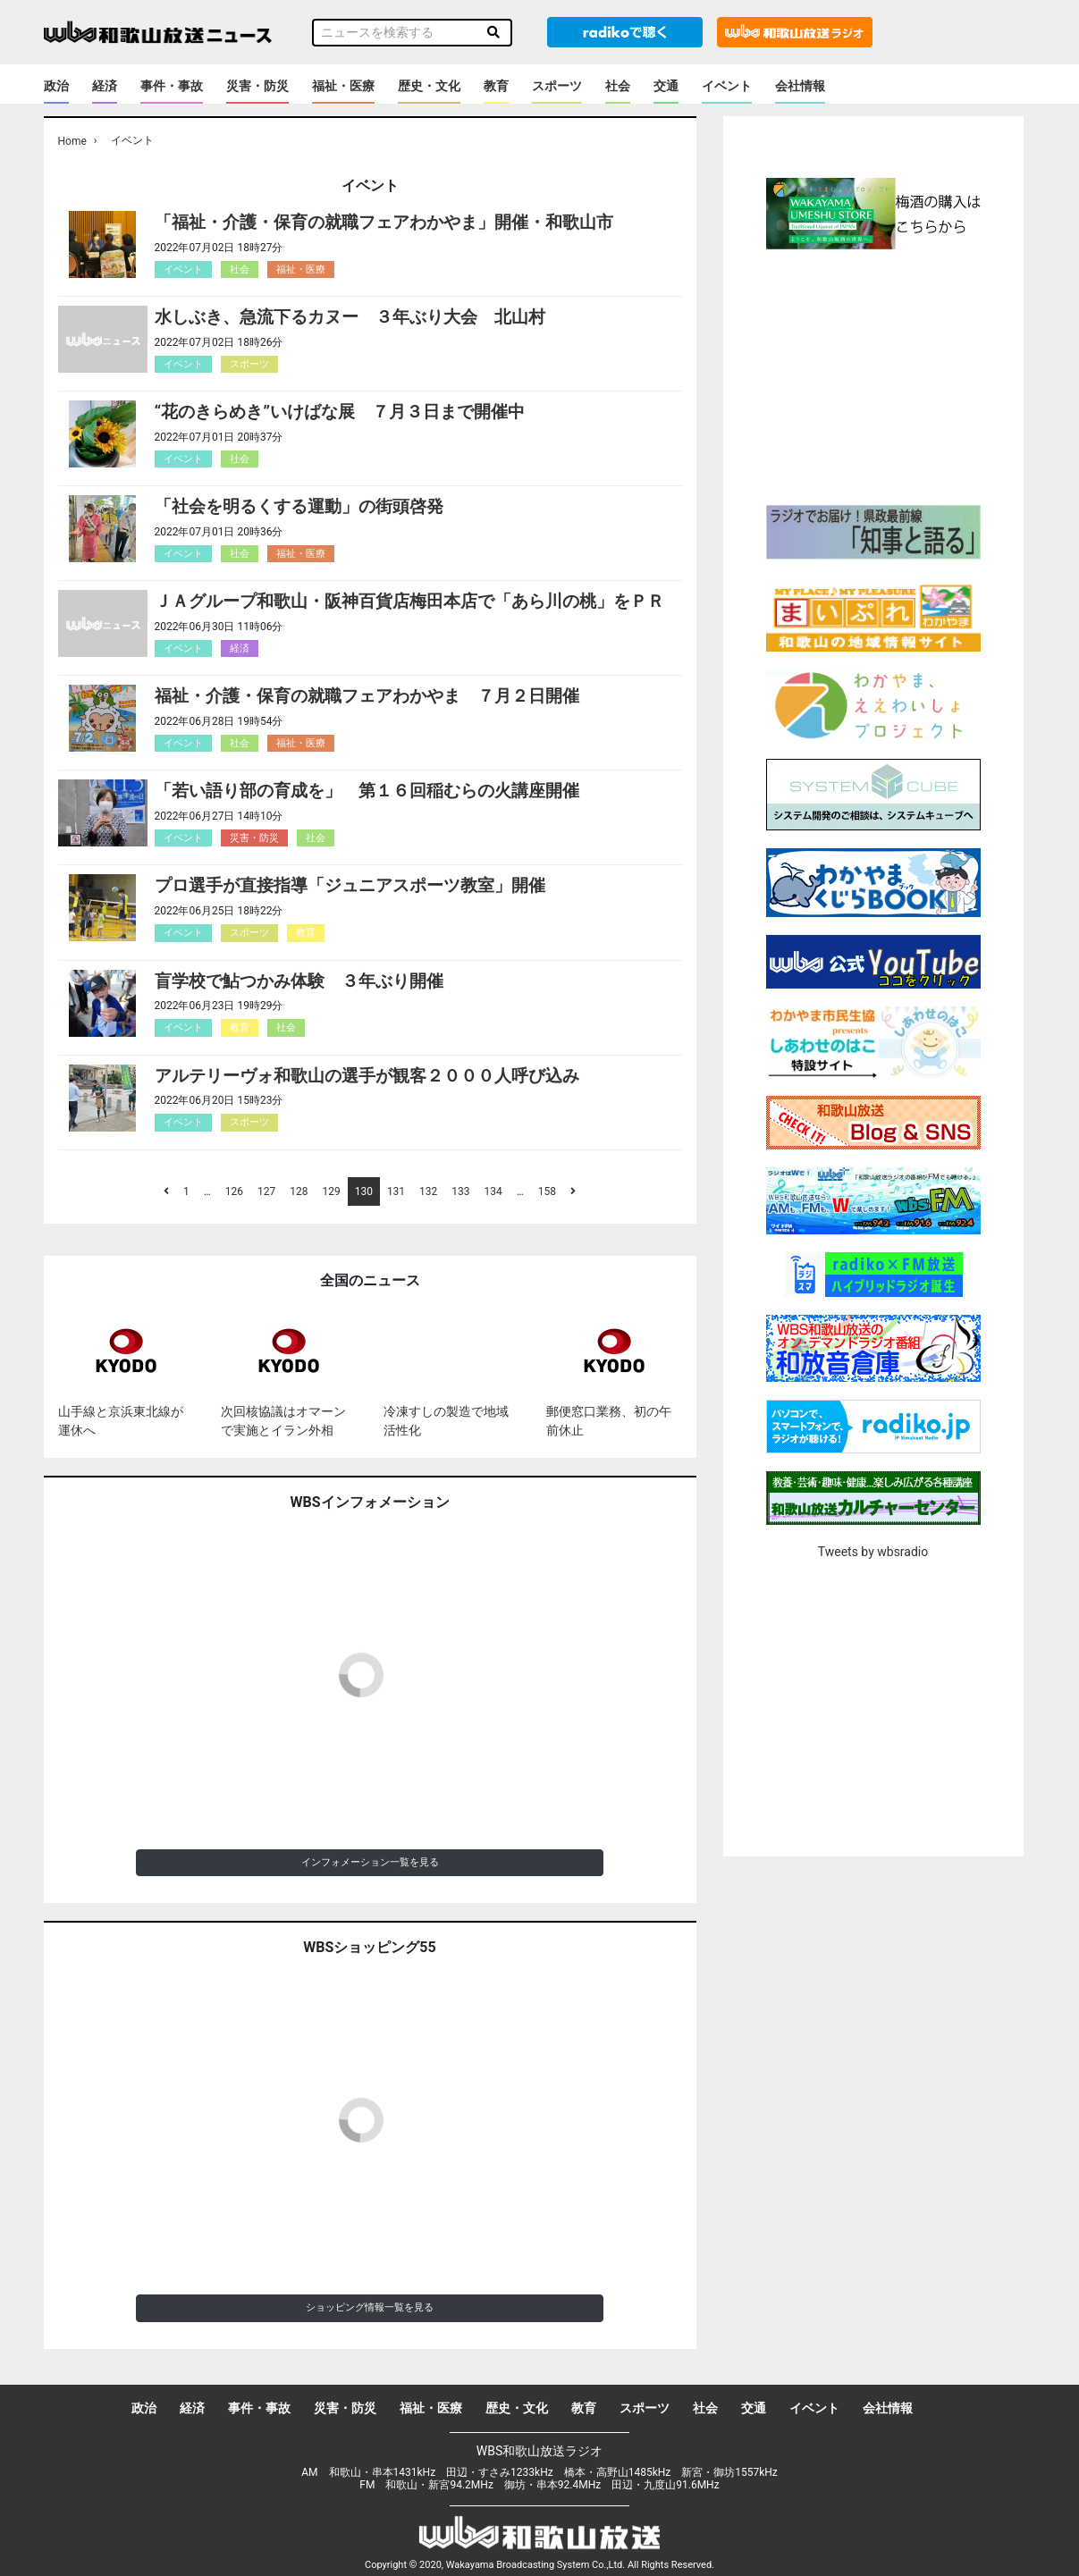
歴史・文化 (429, 86)
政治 (56, 86)
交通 (666, 86)
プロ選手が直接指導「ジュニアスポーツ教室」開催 (350, 885)
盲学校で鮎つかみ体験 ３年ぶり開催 (299, 981)
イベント (727, 86)
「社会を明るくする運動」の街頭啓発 (299, 506)
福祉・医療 (343, 86)
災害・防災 (257, 86)
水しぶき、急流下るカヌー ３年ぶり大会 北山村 (350, 317)
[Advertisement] (873, 374)
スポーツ (557, 86)
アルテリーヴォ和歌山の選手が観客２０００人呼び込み (367, 1075)
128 (299, 1191)
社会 (617, 86)
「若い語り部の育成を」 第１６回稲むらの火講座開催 (367, 790)
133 (460, 1191)
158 (547, 1191)
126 (234, 1191)
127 (266, 1191)
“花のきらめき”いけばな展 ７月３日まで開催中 (340, 411)
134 (493, 1191)
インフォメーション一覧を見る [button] (370, 1862)
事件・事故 (171, 86)
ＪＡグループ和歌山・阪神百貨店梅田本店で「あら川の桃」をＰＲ (409, 601)
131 (396, 1191)
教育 (496, 86)
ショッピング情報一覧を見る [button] (370, 2307)
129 (331, 1191)
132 (428, 1191)
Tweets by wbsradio (873, 1552)
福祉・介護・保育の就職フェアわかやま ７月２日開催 (367, 696)
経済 (104, 86)
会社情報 (800, 86)
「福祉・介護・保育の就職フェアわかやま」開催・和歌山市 (384, 222)
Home (72, 141)
